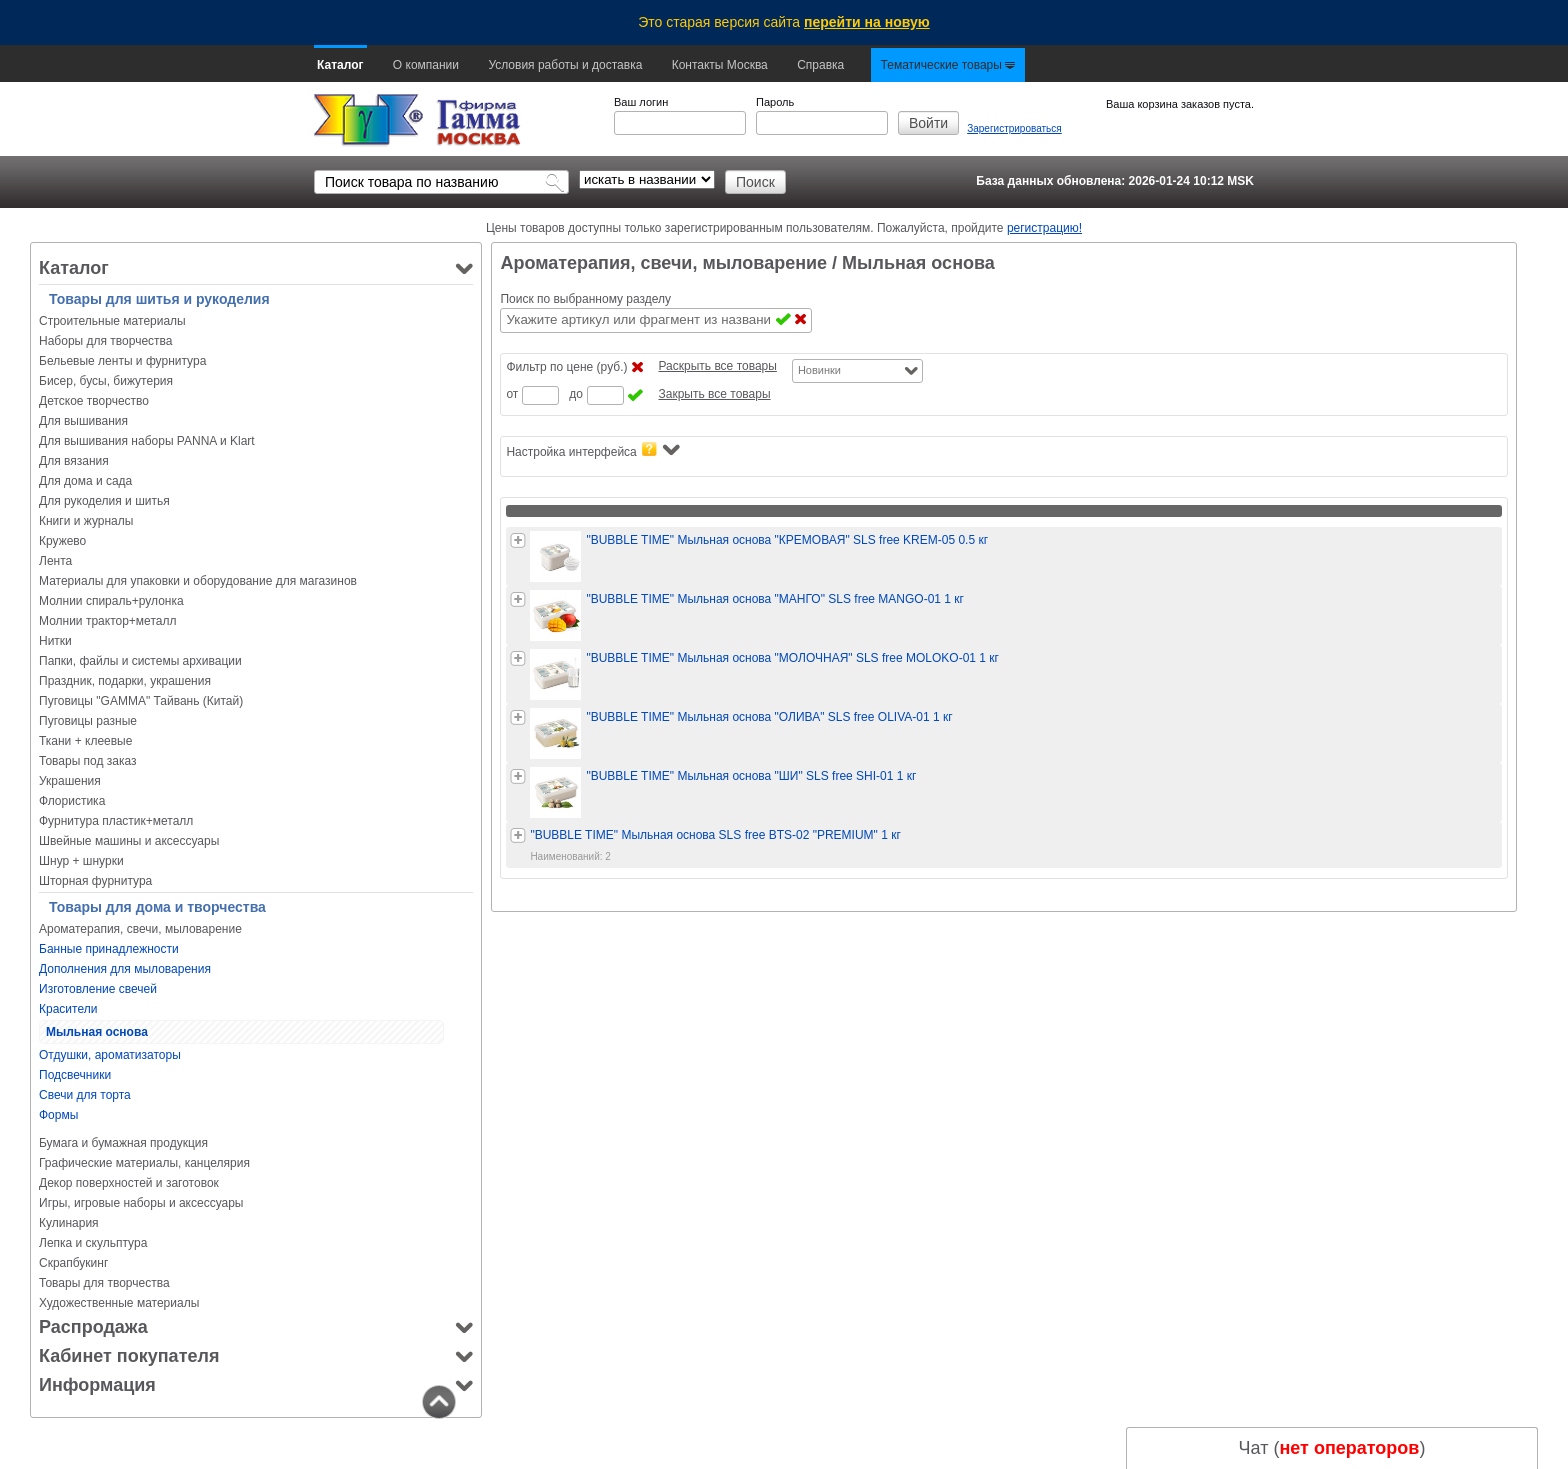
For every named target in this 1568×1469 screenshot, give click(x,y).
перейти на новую (867, 22)
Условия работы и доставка (565, 65)
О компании (426, 65)
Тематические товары (948, 65)
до (576, 394)
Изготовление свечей (98, 989)
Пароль (775, 102)
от (512, 394)
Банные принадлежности (109, 949)
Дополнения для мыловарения (125, 969)
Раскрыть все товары (717, 366)
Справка (820, 65)
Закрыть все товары (714, 394)
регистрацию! (1044, 228)
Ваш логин (641, 102)
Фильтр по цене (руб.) (566, 367)
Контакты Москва (720, 65)
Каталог (340, 65)
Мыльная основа (97, 1032)
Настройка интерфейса (592, 450)
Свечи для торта (85, 1095)
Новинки (819, 370)
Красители (68, 1009)
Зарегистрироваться (1014, 128)
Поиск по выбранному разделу (585, 299)
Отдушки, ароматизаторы (110, 1055)
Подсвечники (75, 1075)
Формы (58, 1115)
